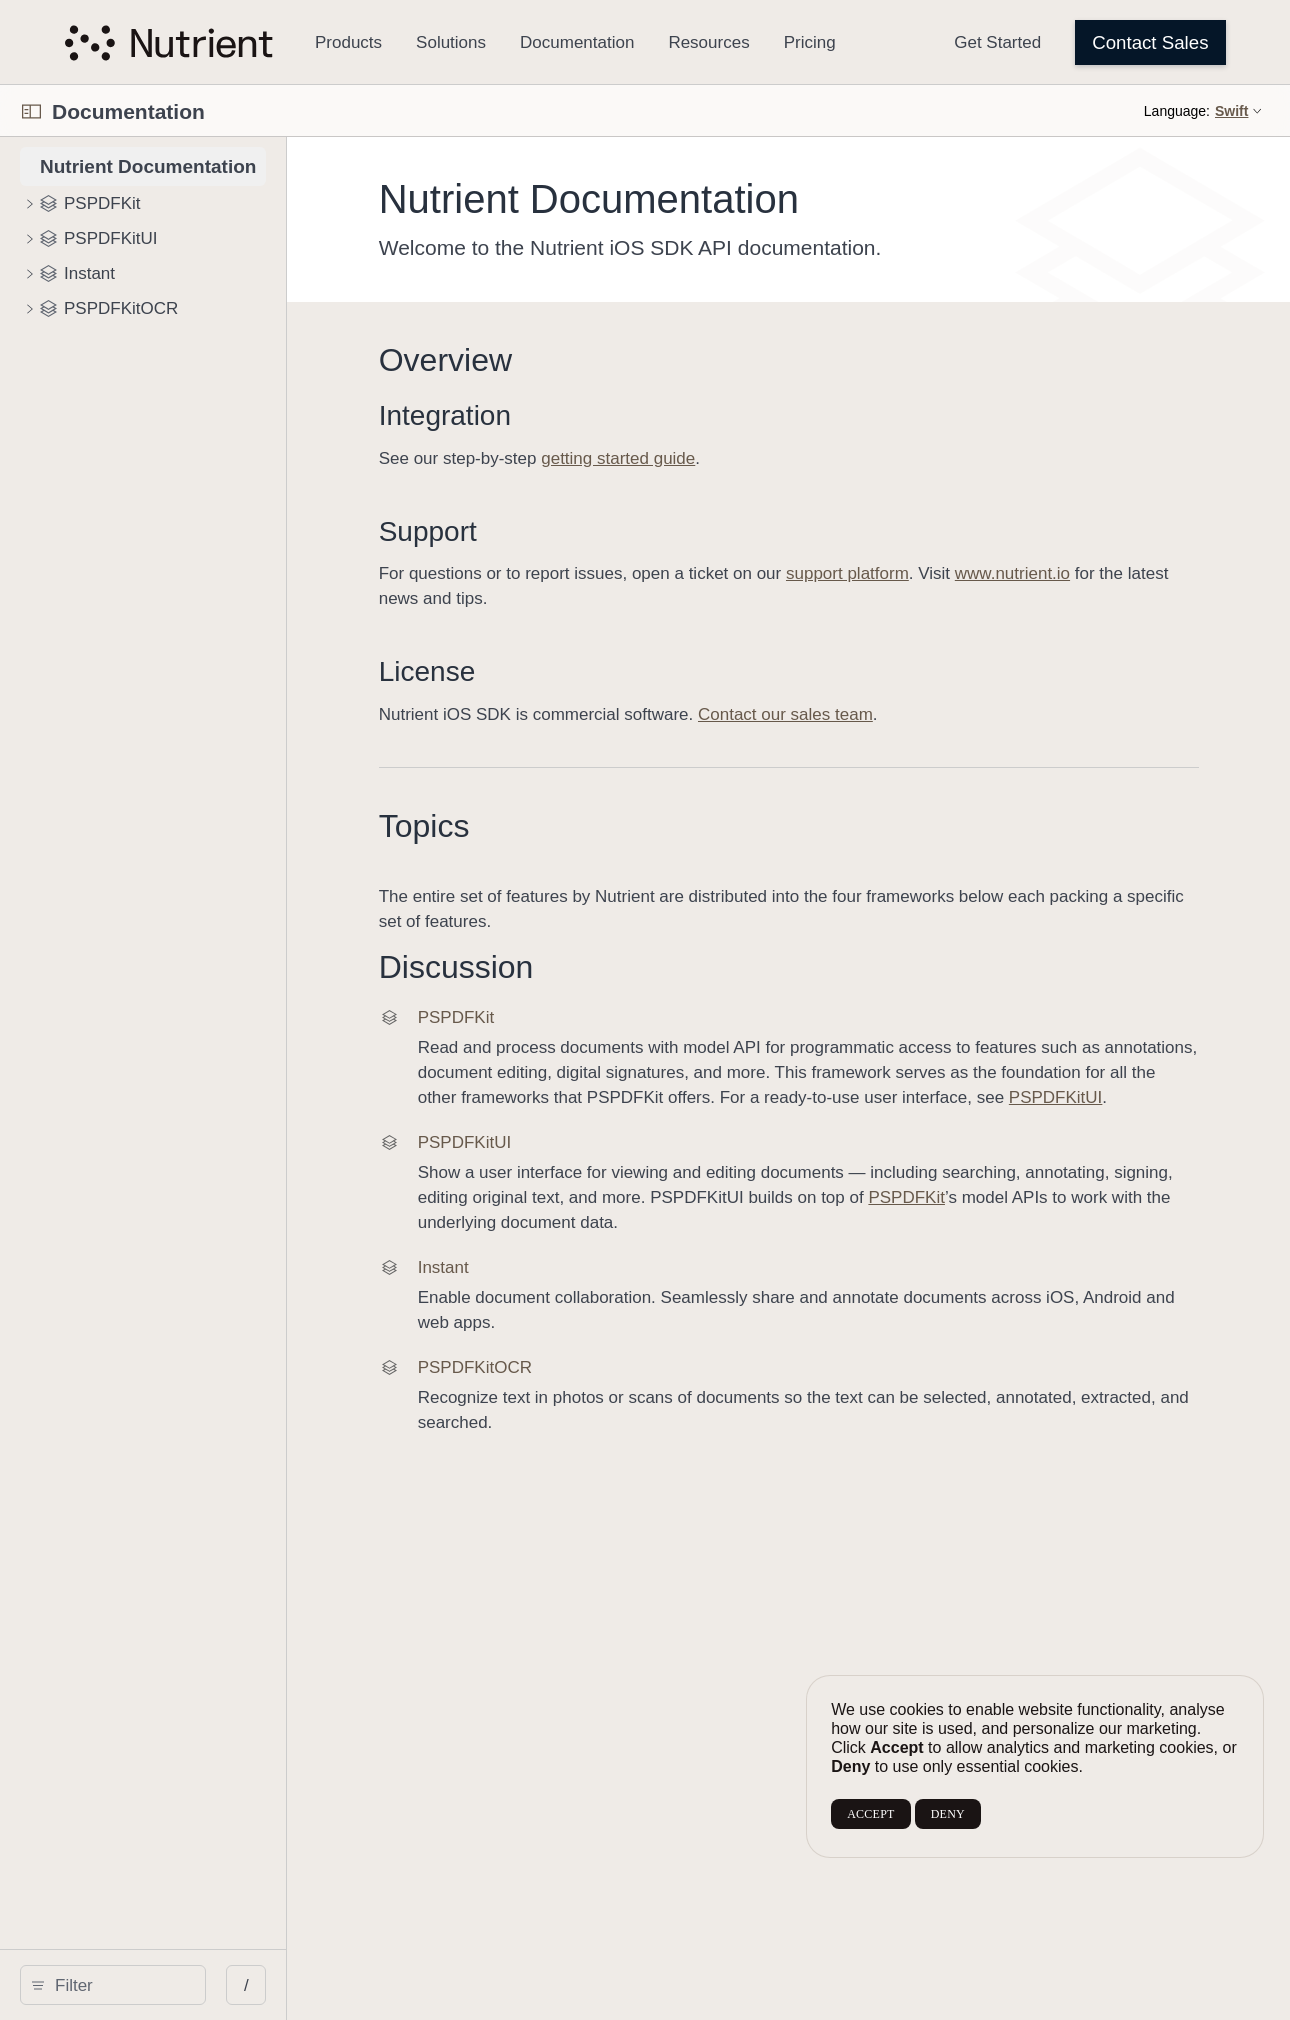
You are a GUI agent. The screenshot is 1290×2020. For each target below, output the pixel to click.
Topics (525, 826)
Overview (546, 360)
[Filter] (176, 1985)
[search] (169, 1985)
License (528, 671)
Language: (1177, 111)
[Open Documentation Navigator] (31, 111)
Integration (546, 415)
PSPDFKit (557, 1247)
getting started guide (720, 458)
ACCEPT (870, 1814)
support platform (948, 573)
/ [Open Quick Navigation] (359, 1985)
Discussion (557, 967)
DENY (948, 1814)
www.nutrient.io (1113, 573)
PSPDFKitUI (673, 1122)
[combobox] (176, 1985)
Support (529, 531)
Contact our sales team (886, 714)
